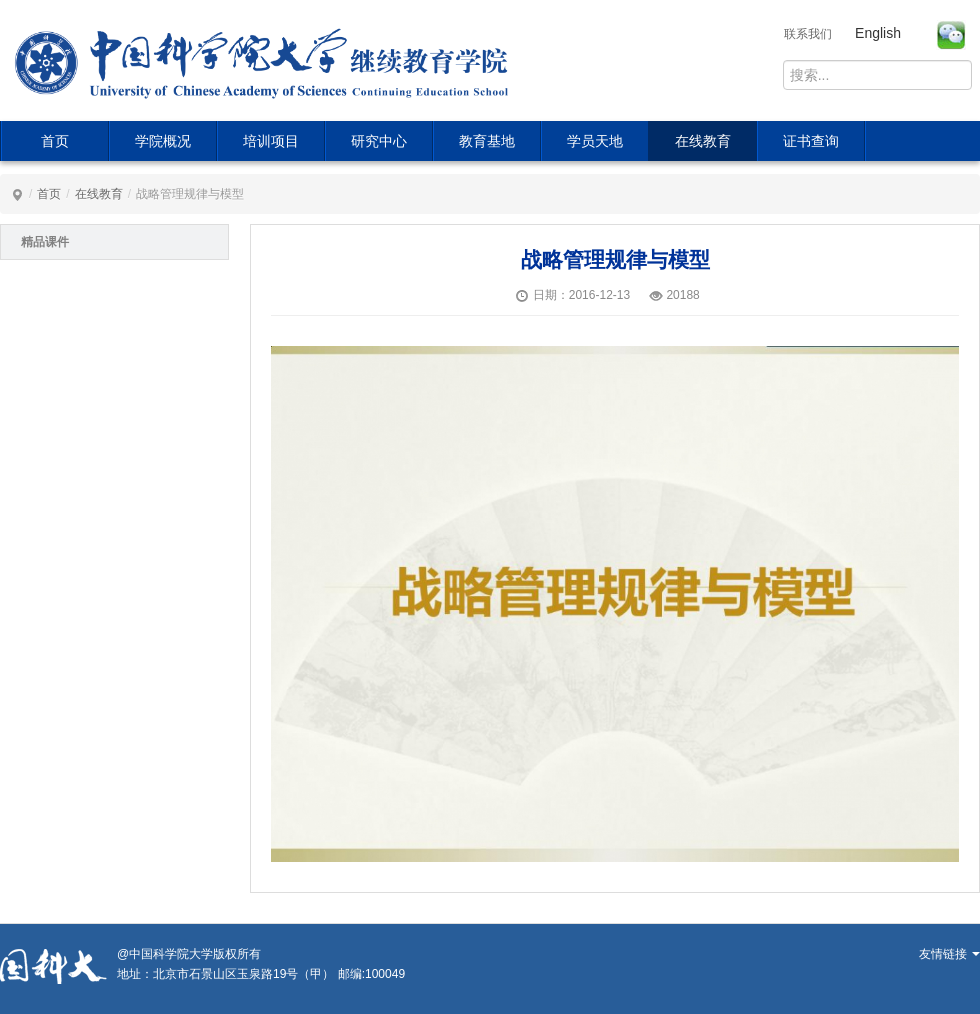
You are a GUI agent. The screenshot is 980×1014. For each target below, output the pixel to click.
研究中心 (379, 141)
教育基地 (487, 141)
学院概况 (163, 141)
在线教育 (703, 141)
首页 (55, 141)
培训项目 (271, 141)
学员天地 (595, 141)
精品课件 (45, 242)
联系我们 (808, 34)
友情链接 (949, 954)
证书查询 (811, 141)
